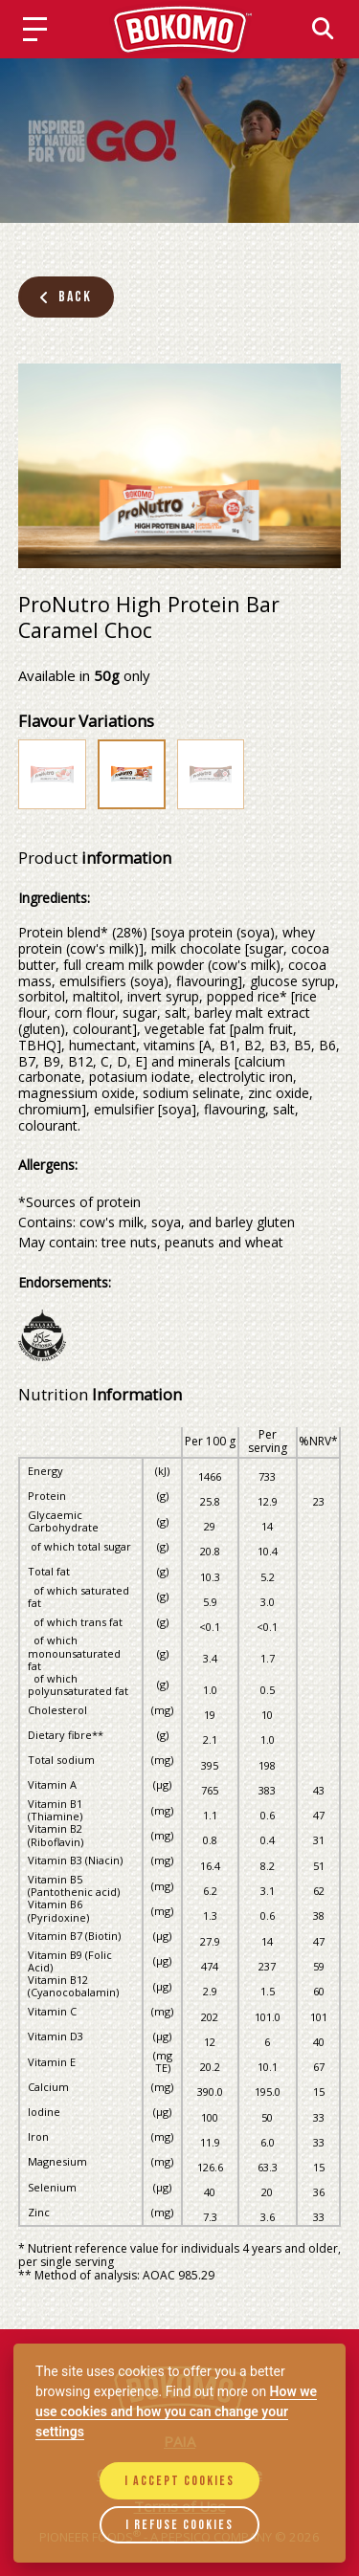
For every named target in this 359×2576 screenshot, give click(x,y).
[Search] (323, 28)
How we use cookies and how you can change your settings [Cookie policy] (176, 2411)
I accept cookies (179, 2481)
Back (65, 297)
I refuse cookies (179, 2525)
